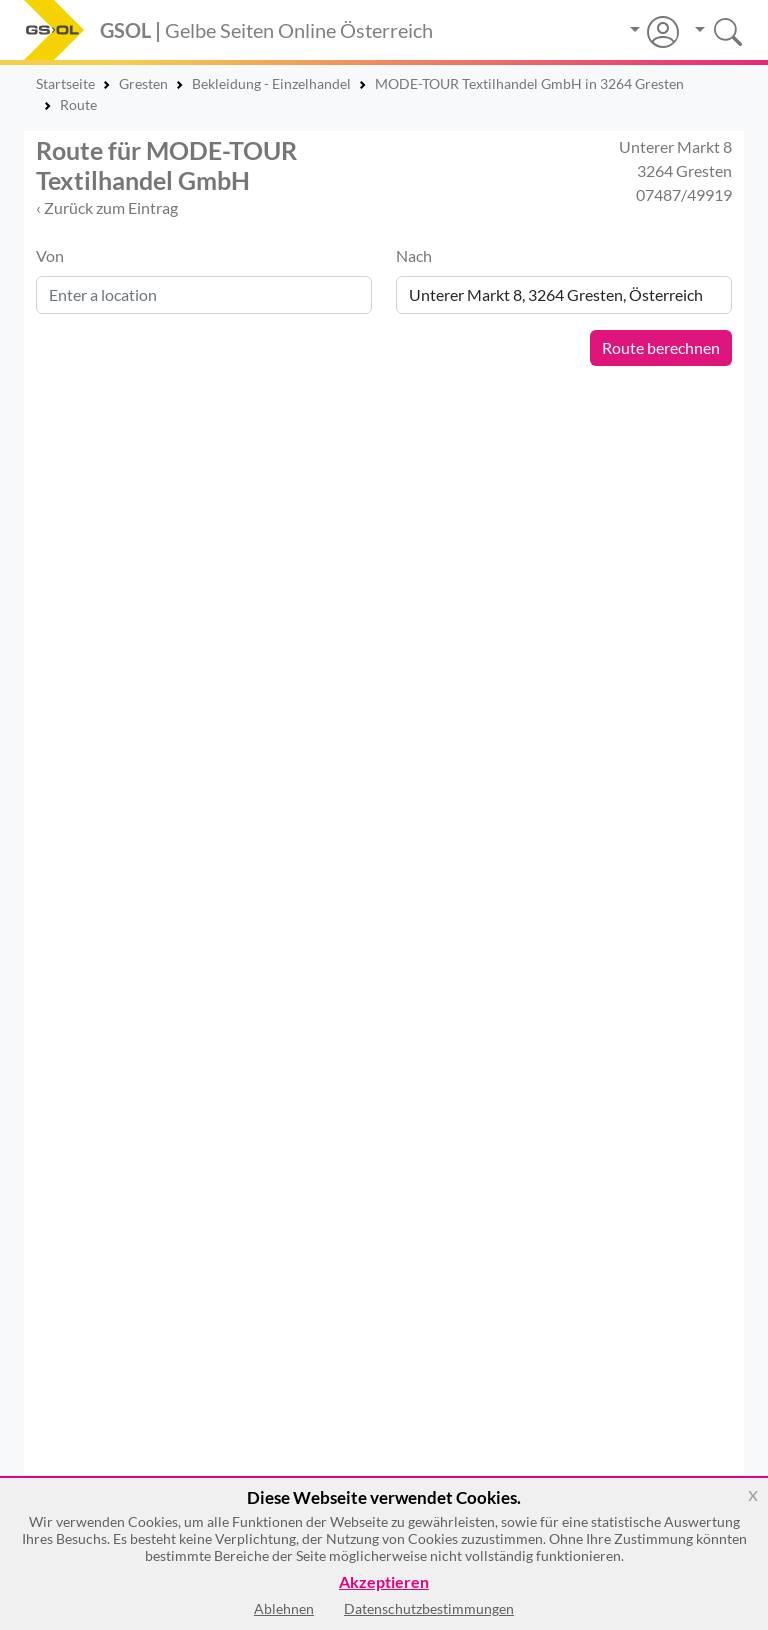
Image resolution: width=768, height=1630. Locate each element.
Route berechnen (661, 347)
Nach (414, 255)
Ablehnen (284, 1608)
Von (50, 255)
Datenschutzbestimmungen (429, 1608)
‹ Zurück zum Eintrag (107, 207)
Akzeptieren (384, 1582)
